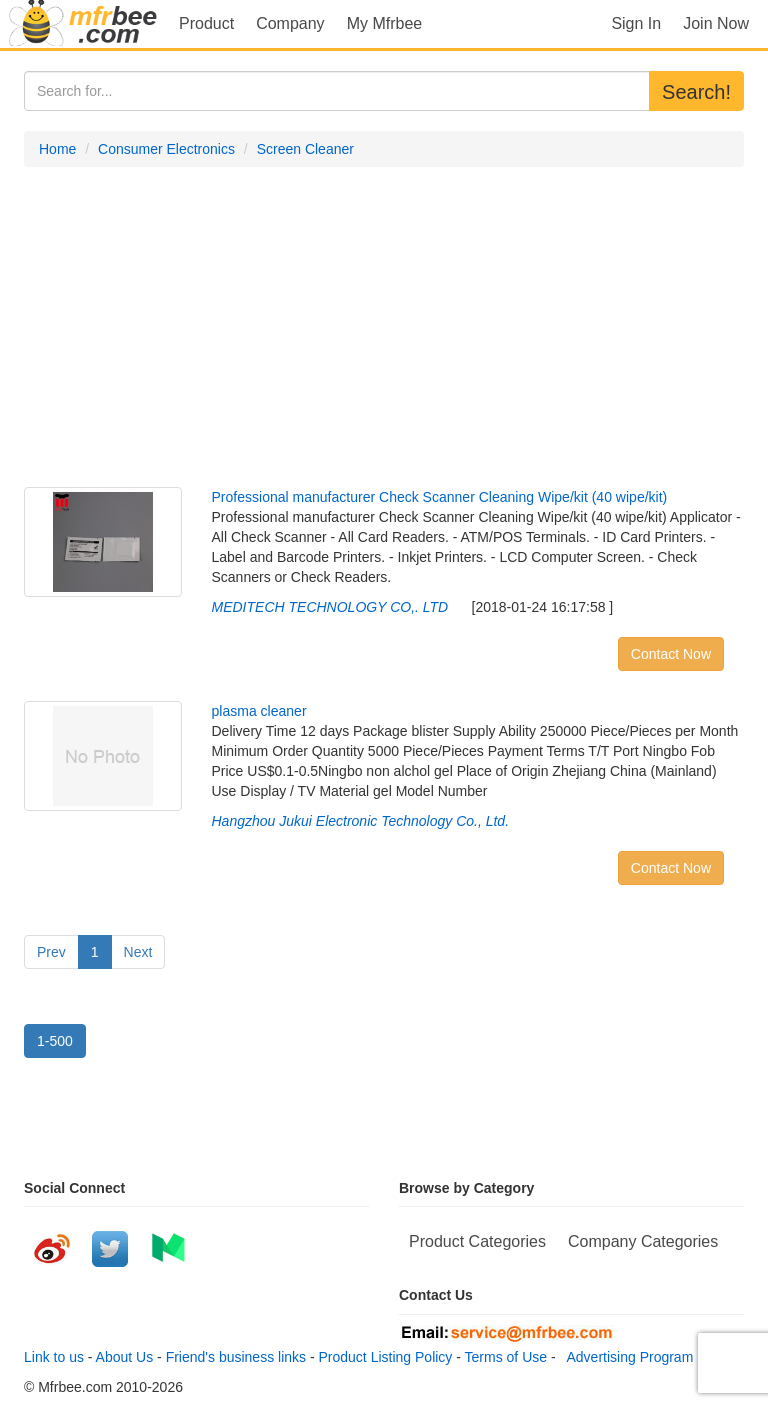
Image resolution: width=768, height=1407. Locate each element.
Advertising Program (626, 1357)
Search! (696, 92)
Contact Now (671, 654)
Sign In (636, 23)
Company (290, 23)
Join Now (716, 23)
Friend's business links (236, 1357)
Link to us (54, 1357)
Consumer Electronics (166, 149)
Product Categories (477, 1241)
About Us (125, 1357)
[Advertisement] (384, 327)
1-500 (55, 1041)
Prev (51, 952)
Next (138, 952)
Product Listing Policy (386, 1357)
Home (57, 149)
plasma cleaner (259, 711)
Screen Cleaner (305, 149)
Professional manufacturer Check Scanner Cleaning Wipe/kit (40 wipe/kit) (440, 497)
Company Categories (643, 1241)
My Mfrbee (385, 23)
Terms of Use (506, 1357)
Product (206, 23)
